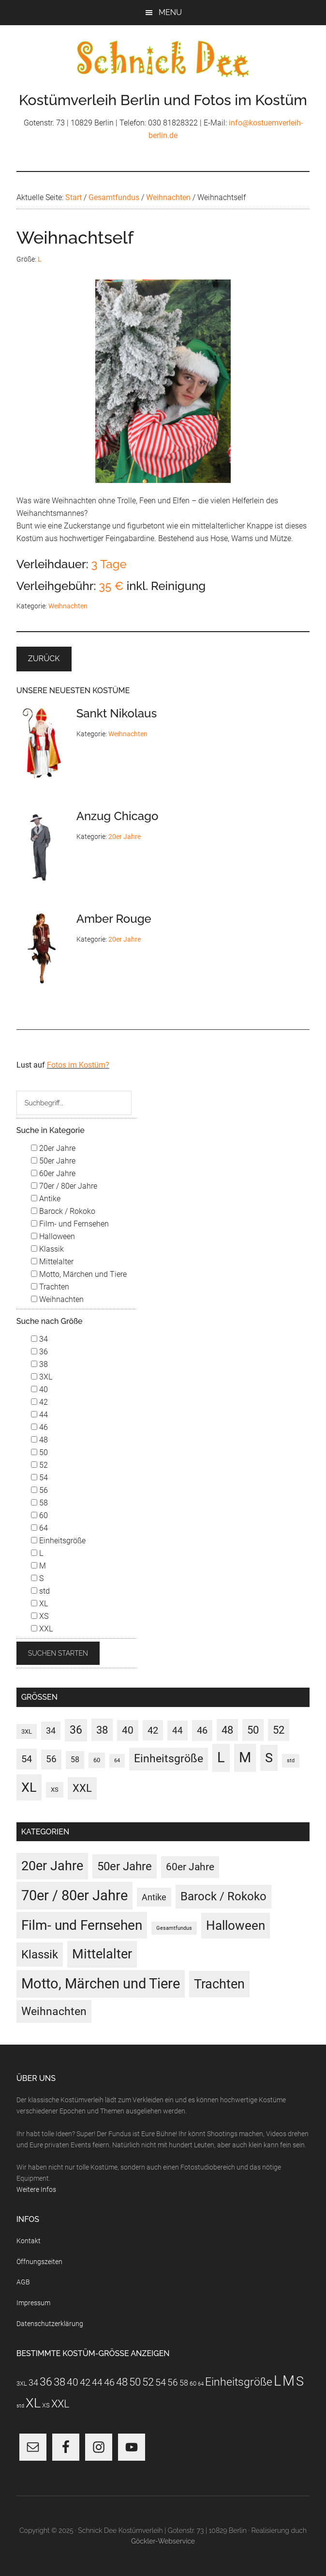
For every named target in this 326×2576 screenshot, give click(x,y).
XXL (42, 1628)
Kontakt (28, 2241)
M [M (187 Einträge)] (245, 1757)
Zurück (44, 658)
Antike (45, 1198)
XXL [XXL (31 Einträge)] (82, 1788)
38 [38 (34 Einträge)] (102, 1729)
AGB (23, 2282)
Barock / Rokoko (63, 1211)
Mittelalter (52, 1261)
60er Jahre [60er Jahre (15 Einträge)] (190, 1867)
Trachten (50, 1286)
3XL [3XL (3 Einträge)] (26, 1731)
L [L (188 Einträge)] (221, 1757)
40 (39, 1389)
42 (39, 1402)
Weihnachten (68, 606)
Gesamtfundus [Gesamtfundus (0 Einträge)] (174, 1928)
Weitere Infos (36, 2189)
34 (39, 1339)
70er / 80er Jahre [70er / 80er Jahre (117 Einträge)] (74, 1895)
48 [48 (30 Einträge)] (227, 1730)
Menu (170, 12)
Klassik (47, 1249)
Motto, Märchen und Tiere (79, 1274)
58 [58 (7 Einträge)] (75, 1759)
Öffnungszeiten (39, 2262)
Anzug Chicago (117, 816)
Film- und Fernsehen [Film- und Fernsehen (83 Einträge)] (81, 1925)
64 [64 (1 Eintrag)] (117, 1760)
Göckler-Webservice (163, 2541)
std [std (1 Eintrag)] (291, 1760)
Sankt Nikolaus (116, 713)
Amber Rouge (113, 919)
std (40, 1591)
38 (39, 1364)
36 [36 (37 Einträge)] (76, 1730)
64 (39, 1528)
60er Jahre (53, 1173)
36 (39, 1351)
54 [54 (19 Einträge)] (26, 1759)
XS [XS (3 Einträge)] (55, 1789)
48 (39, 1439)
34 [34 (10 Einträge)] (51, 1731)
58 (39, 1502)
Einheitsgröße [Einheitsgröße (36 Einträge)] (168, 1758)
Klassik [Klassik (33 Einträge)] (39, 1954)
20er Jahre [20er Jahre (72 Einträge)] (52, 1866)
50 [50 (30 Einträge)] (253, 1730)
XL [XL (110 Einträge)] (29, 1787)
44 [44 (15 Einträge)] (177, 1730)
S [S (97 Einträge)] (269, 1757)
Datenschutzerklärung (49, 2324)
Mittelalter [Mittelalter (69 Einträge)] (102, 1954)
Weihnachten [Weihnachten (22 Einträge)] (54, 2011)
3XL (41, 1376)
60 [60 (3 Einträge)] (96, 1760)
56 (39, 1490)
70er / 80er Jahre (64, 1186)
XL (39, 1603)
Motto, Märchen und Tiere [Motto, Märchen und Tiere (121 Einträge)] (100, 1983)
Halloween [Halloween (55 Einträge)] (235, 1925)
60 (39, 1515)
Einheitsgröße (58, 1540)
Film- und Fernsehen (70, 1223)
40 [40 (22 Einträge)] (127, 1730)
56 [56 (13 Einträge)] (51, 1759)
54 (39, 1477)
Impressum (33, 2303)
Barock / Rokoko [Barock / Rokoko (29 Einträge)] (223, 1896)
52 (39, 1465)
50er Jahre (53, 1160)
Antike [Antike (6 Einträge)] (154, 1897)
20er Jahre (124, 836)
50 (39, 1452)
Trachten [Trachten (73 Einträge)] (219, 1984)
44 (39, 1414)
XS (39, 1616)
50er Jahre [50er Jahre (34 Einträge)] (124, 1866)
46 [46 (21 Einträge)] (202, 1730)
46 (39, 1427)
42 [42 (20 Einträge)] (153, 1730)
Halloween (53, 1236)
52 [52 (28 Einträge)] (278, 1730)
